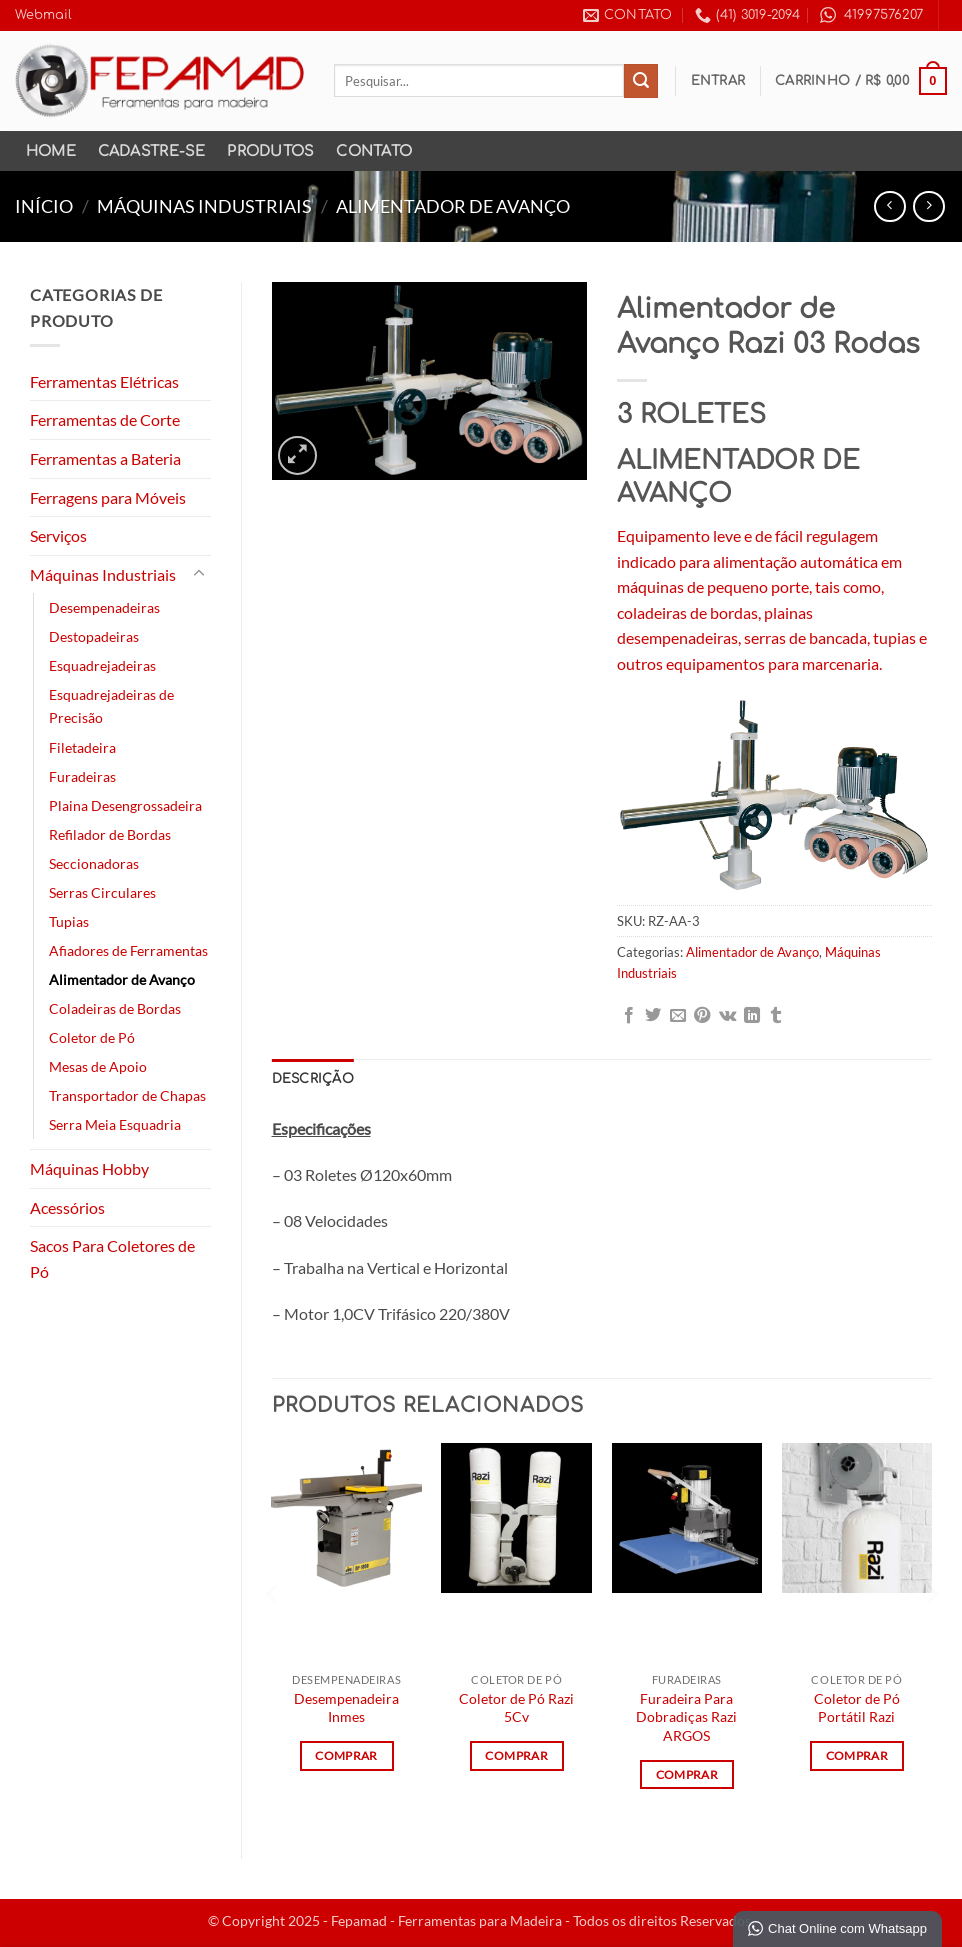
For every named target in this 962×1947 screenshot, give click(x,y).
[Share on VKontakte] (727, 1016)
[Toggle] (199, 574)
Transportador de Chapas (127, 1095)
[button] (718, 81)
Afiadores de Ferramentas (128, 950)
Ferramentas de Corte (105, 419)
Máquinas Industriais (204, 206)
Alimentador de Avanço (453, 206)
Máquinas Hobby (89, 1168)
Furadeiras (82, 776)
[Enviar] (641, 81)
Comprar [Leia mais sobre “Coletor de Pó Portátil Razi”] (857, 1755)
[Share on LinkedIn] (752, 1016)
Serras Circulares (102, 892)
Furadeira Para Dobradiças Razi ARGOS (686, 1717)
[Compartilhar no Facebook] (629, 1016)
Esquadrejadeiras (102, 665)
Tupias (69, 921)
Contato (374, 151)
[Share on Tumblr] (776, 1016)
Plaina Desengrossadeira (125, 805)
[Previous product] (928, 206)
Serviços (58, 535)
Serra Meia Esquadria (115, 1124)
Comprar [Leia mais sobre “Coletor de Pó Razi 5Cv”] (516, 1755)
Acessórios (67, 1207)
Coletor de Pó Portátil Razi (857, 1708)
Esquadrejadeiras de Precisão (111, 706)
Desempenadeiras (104, 607)
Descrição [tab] (313, 1079)
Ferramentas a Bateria (105, 458)
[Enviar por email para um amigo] (678, 1016)
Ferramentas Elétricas (104, 381)
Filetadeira (82, 747)
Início (44, 206)
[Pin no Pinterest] (702, 1016)
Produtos (270, 151)
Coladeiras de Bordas (115, 1008)
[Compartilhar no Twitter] (653, 1016)
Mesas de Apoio (98, 1066)
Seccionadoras (94, 863)
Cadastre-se (152, 151)
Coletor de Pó (92, 1037)
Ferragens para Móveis (108, 497)
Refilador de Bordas (110, 834)
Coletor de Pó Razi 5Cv (516, 1708)
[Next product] (889, 206)
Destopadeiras (94, 636)
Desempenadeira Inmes (346, 1708)
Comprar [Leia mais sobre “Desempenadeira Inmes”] (346, 1755)
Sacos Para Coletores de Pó (112, 1258)
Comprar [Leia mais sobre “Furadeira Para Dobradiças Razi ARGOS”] (687, 1774)
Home (51, 151)
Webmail (43, 15)
